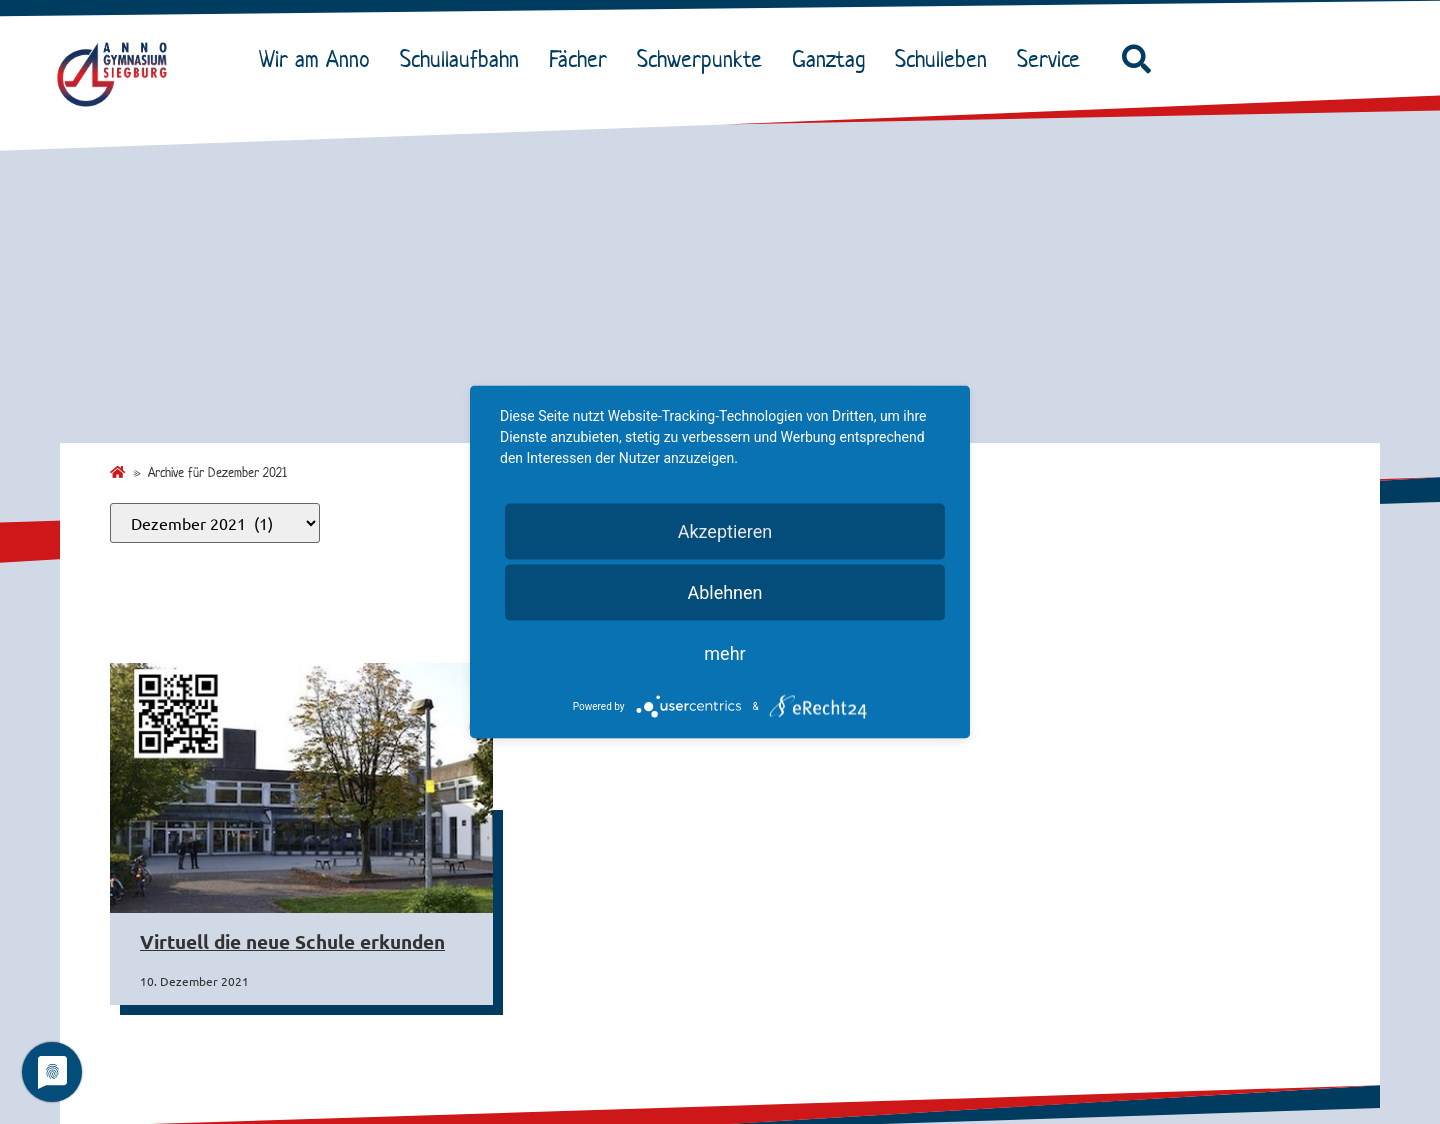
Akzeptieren (725, 531)
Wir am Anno (319, 59)
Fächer (583, 59)
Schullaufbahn (464, 59)
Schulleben (946, 59)
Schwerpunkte (704, 59)
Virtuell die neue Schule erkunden (292, 941)
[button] (1136, 60)
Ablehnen (724, 592)
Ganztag (833, 59)
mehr (724, 653)
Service (1053, 59)
